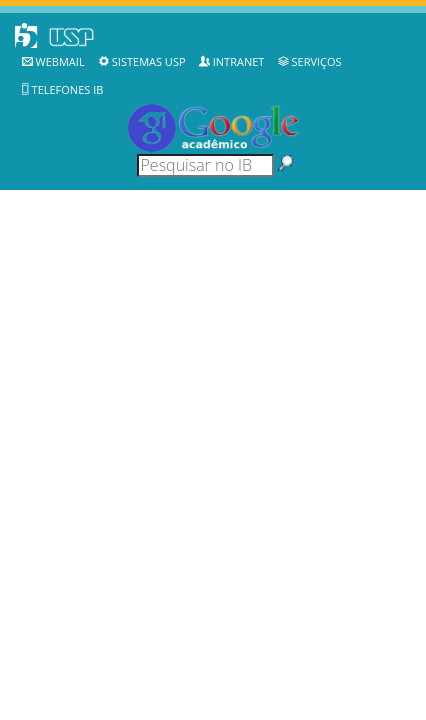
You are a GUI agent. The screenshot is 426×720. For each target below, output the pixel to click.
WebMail (60, 61)
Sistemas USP (149, 61)
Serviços (317, 61)
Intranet (239, 61)
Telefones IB (68, 89)
